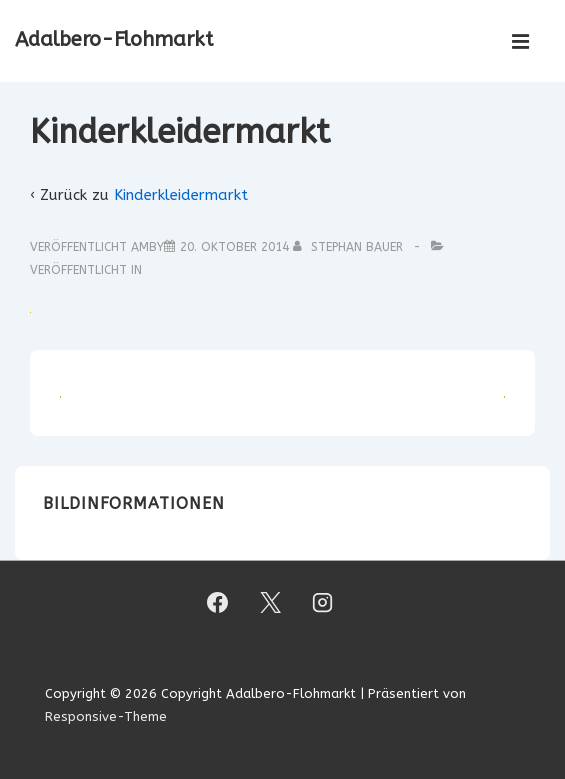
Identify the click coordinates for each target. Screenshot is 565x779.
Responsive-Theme (106, 716)
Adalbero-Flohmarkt (114, 39)
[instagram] (323, 602)
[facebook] (217, 602)
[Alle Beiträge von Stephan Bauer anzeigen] (350, 247)
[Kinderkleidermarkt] (234, 247)
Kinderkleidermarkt (181, 195)
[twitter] (270, 602)
